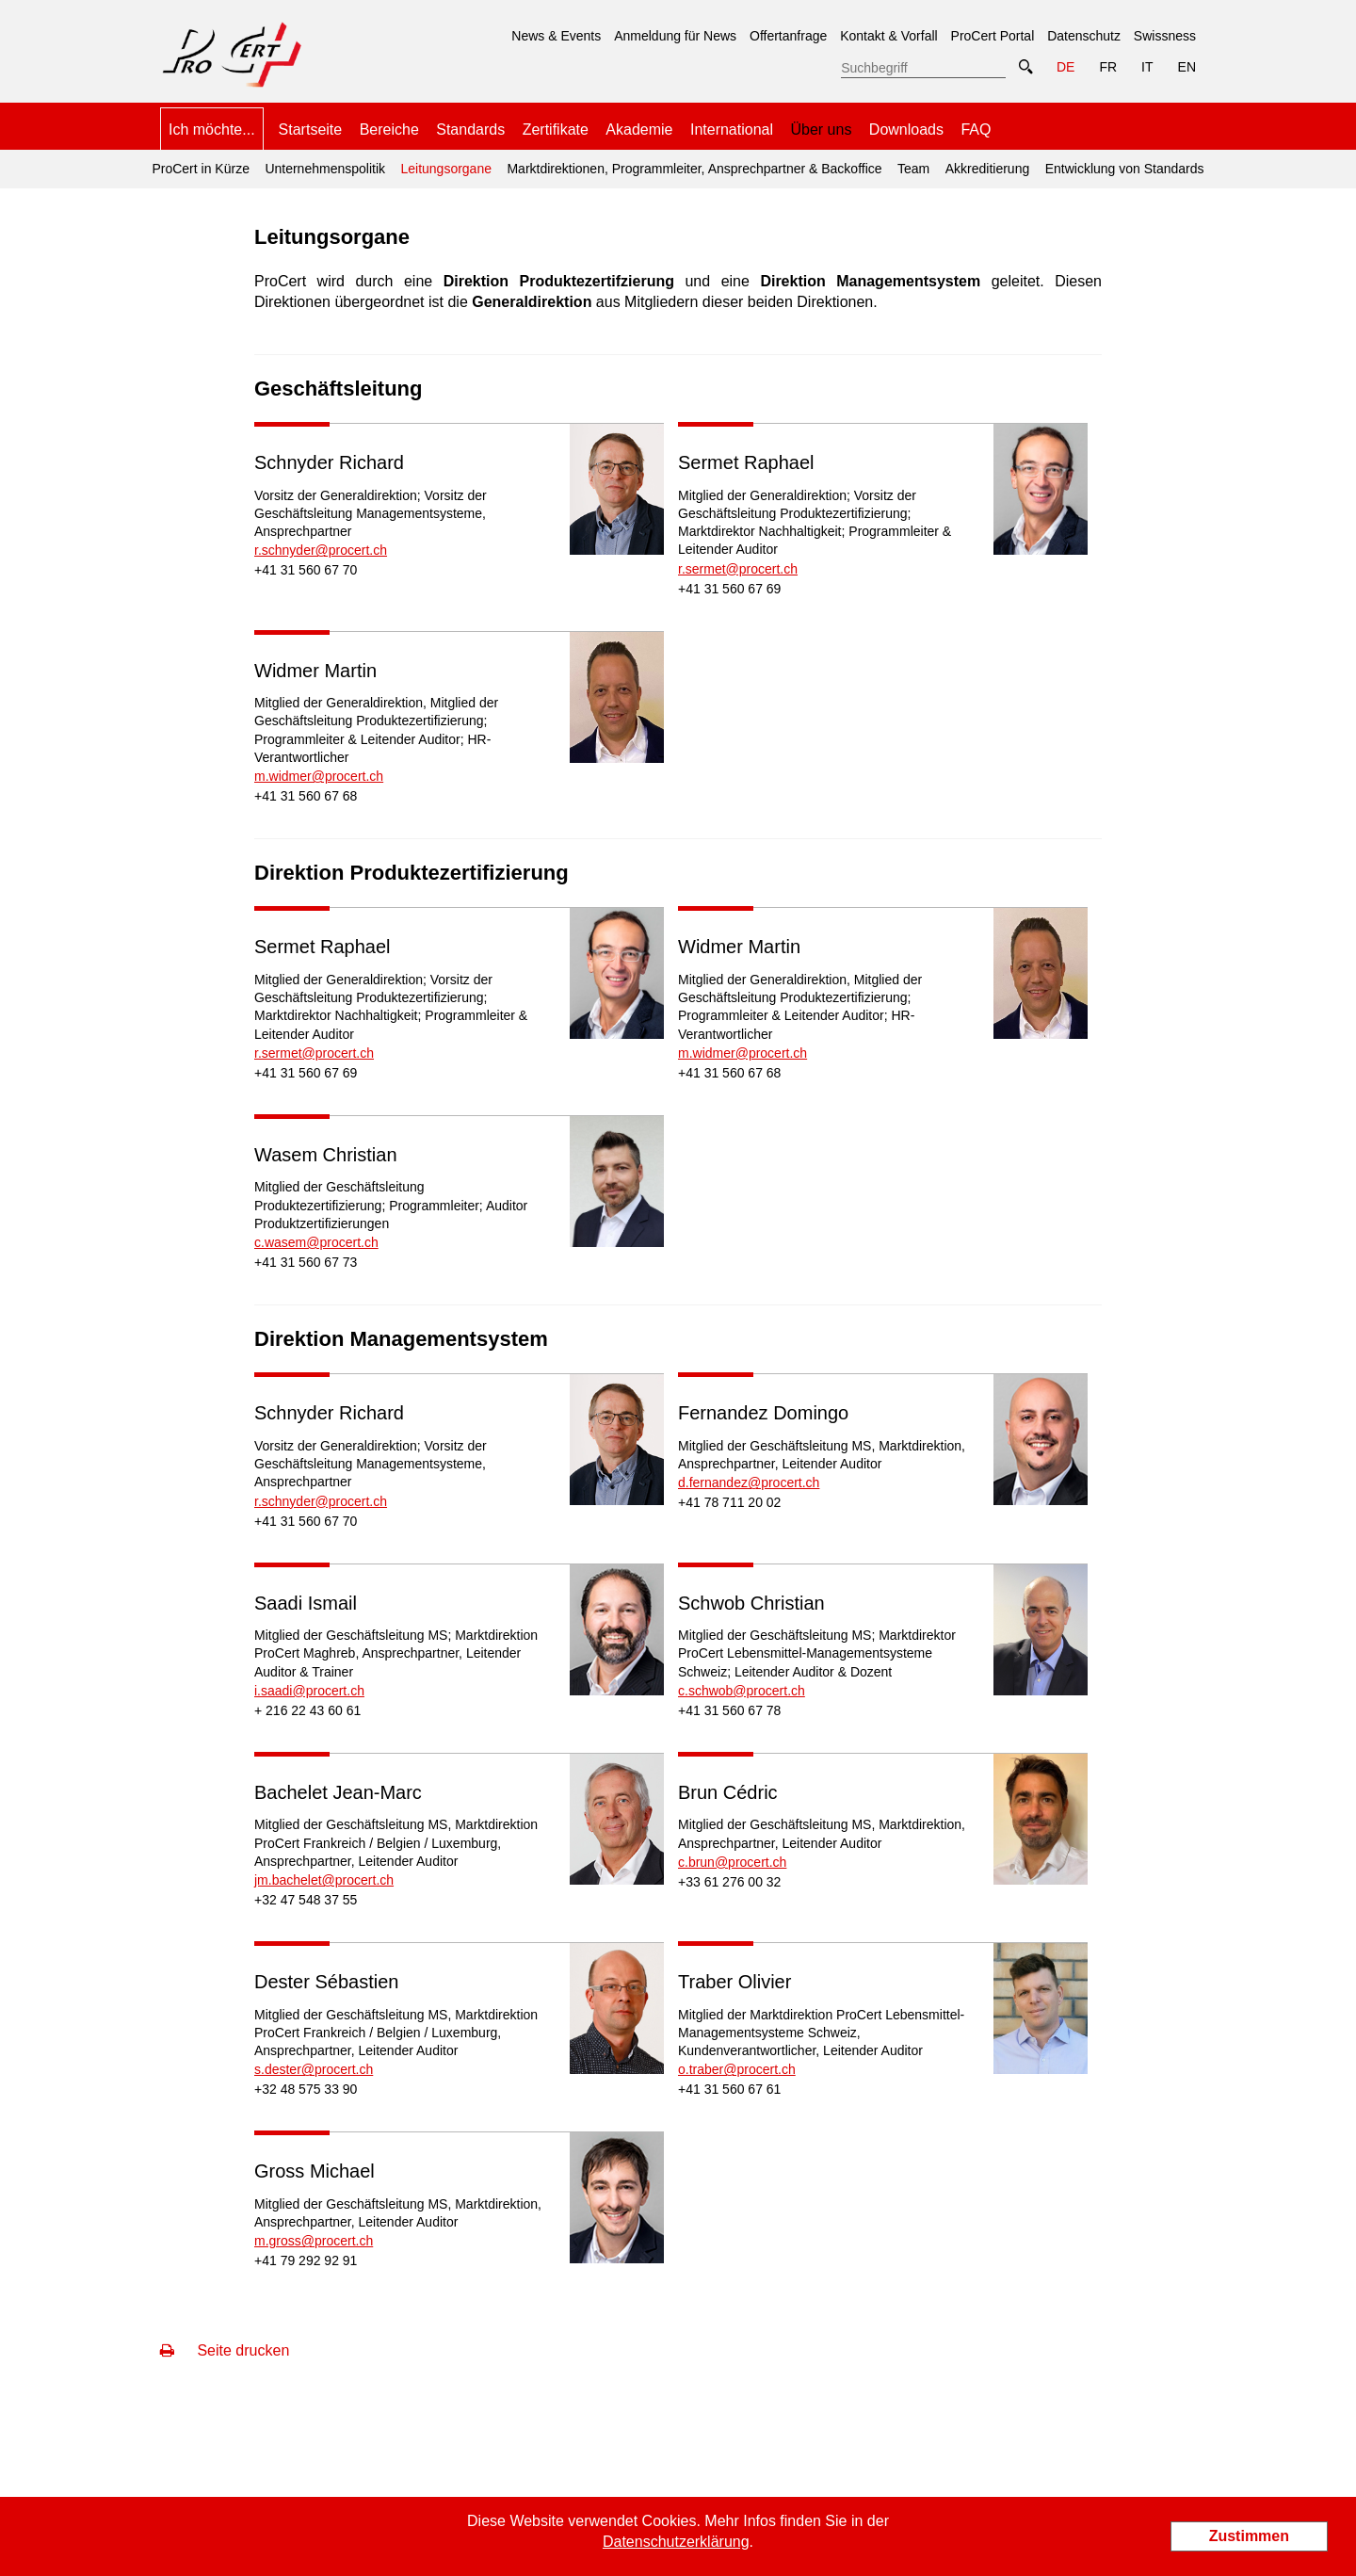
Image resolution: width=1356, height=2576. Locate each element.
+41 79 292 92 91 (305, 2260)
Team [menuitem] (913, 168)
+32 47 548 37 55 (305, 1899)
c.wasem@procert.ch (316, 1242)
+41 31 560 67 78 (729, 1710)
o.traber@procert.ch (737, 2069)
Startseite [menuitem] (311, 130)
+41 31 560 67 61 (729, 2089)
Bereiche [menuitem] (389, 130)
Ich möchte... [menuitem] (212, 130)
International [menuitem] (731, 130)
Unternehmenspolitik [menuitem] (325, 168)
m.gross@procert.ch (313, 2240)
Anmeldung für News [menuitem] (675, 35)
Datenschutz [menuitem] (1084, 35)
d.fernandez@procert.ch (748, 1482)
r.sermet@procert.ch (738, 568)
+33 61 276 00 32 (729, 1881)
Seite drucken (224, 2350)
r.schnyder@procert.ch (320, 550)
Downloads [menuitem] (906, 130)
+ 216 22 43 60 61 (307, 1710)
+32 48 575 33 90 (305, 2089)
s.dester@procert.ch (313, 2069)
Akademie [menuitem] (638, 130)
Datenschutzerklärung (676, 2542)
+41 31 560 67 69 (729, 588)
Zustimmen (1249, 2536)
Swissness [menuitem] (1165, 35)
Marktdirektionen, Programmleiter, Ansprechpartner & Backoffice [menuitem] (694, 168)
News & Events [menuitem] (556, 35)
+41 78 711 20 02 (729, 1502)
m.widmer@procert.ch (318, 776)
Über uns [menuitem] (820, 130)
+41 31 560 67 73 (305, 1262)
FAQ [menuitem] (975, 130)
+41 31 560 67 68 (305, 795)
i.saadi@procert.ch (309, 1690)
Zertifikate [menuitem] (556, 130)
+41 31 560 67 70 (305, 569)
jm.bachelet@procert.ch (324, 1879)
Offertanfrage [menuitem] (788, 35)
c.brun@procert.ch (732, 1862)
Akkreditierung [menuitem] (987, 168)
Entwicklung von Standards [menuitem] (1124, 168)
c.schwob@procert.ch (741, 1690)
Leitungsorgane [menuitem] (443, 163)
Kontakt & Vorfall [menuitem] (889, 35)
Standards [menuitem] (470, 130)
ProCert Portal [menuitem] (993, 35)
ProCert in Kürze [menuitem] (200, 168)
